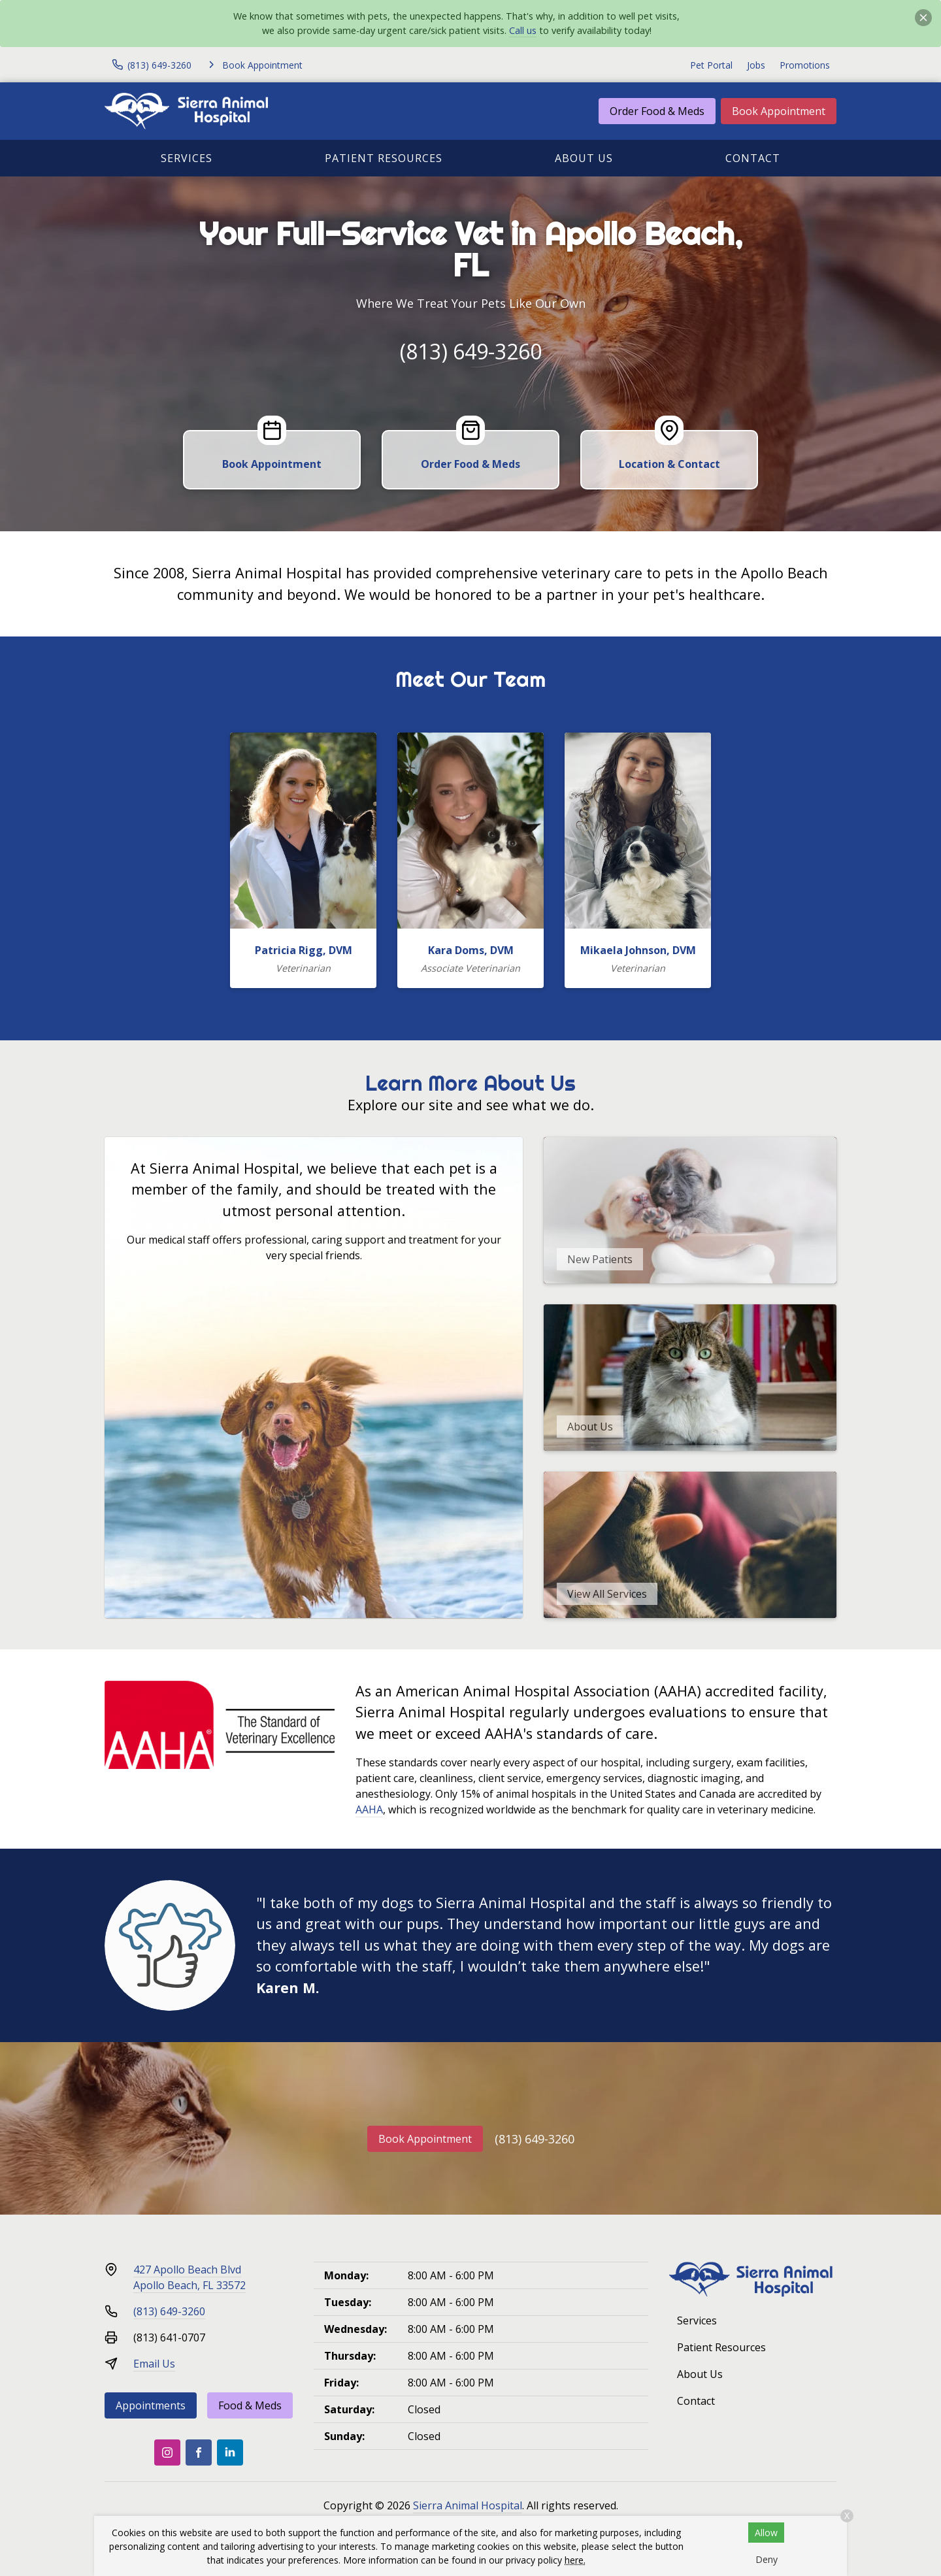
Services (186, 158)
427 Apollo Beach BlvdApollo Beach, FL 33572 (189, 2277)
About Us (584, 158)
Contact (752, 158)
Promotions (805, 65)
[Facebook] (199, 2452)
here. (575, 2560)
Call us (523, 30)
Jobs (756, 65)
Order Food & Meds (657, 111)
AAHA (369, 1809)
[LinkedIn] (230, 2452)
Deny (766, 2559)
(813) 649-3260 (471, 351)
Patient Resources (383, 158)
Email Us (154, 2363)
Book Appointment (778, 111)
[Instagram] (167, 2452)
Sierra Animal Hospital (467, 2505)
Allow (766, 2532)
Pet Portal (711, 65)
